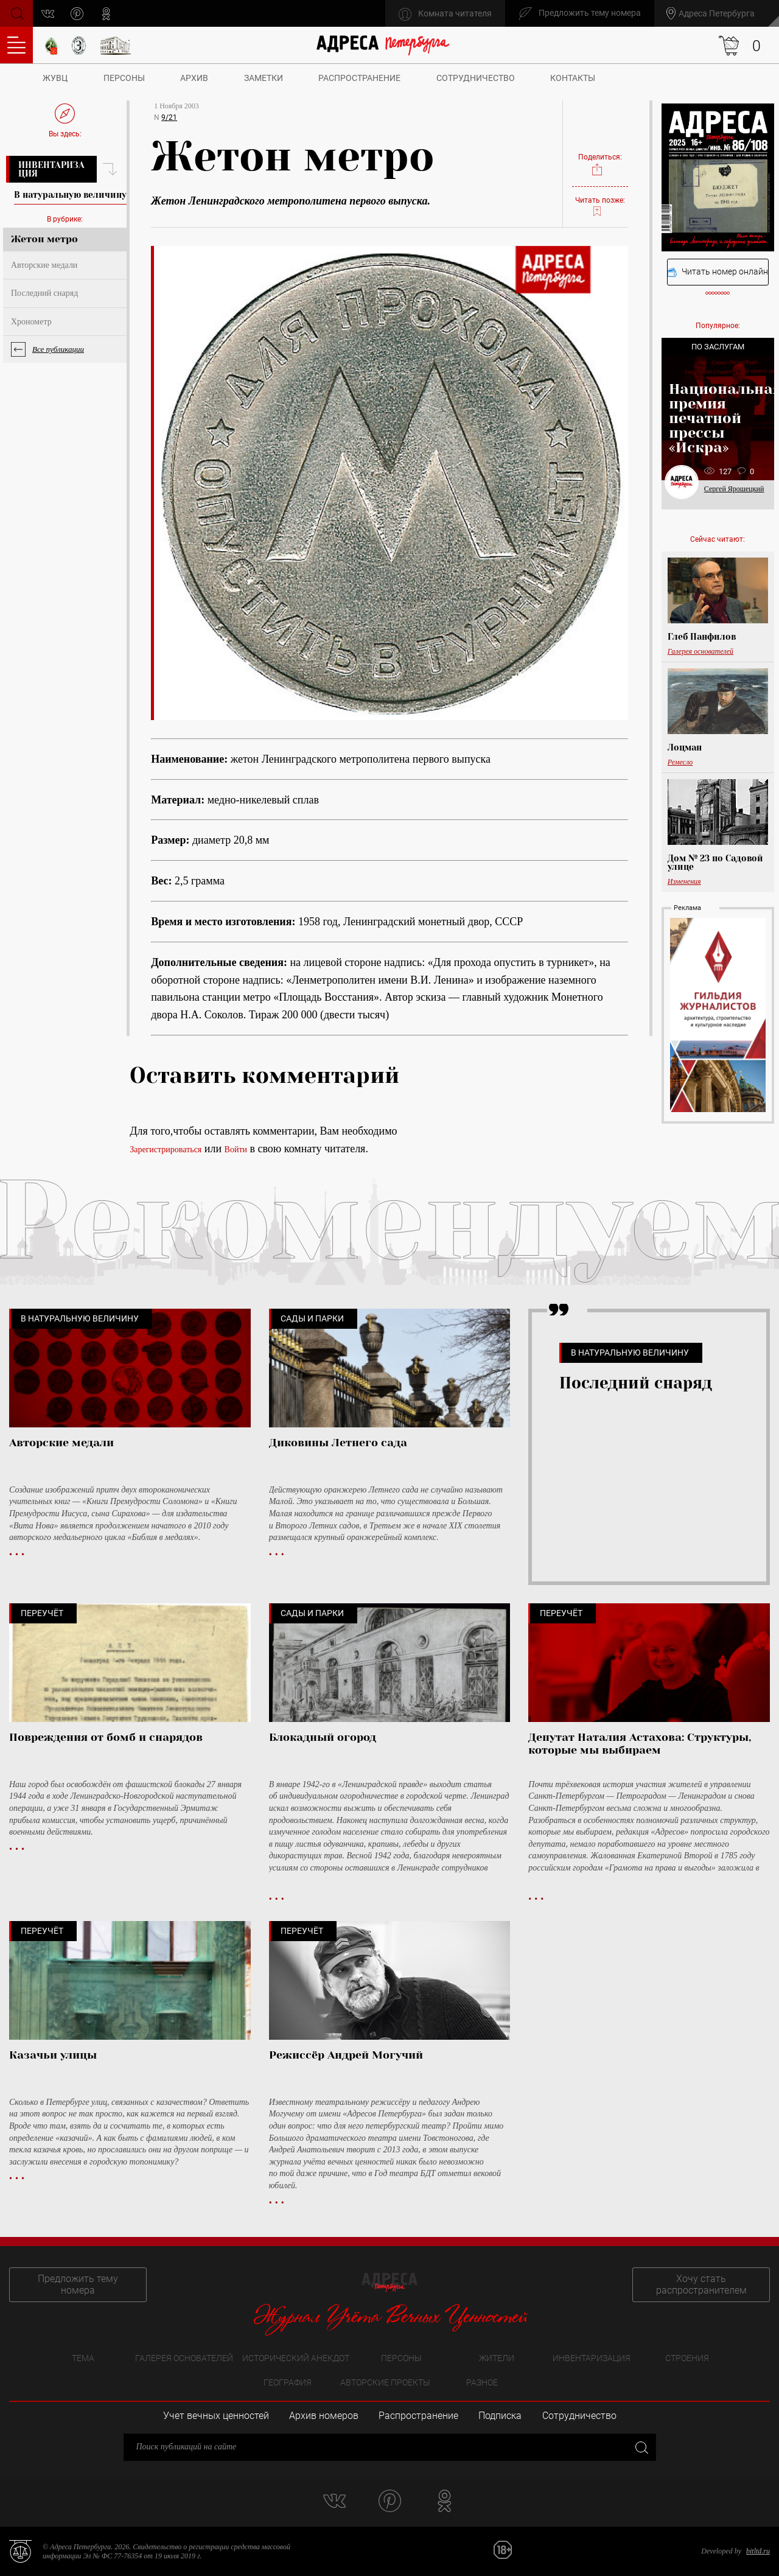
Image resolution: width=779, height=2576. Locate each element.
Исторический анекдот (295, 2358)
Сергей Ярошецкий (734, 489)
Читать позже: (600, 207)
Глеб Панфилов (702, 636)
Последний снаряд (44, 293)
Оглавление (16, 45)
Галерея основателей (700, 651)
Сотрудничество (475, 78)
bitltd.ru (758, 2551)
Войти (236, 1149)
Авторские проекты (385, 2382)
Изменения (684, 881)
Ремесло (680, 762)
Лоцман (685, 747)
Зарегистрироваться (165, 1149)
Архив (194, 78)
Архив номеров (323, 2415)
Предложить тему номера (78, 2284)
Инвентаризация (51, 169)
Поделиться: (600, 165)
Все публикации (58, 349)
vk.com (47, 13)
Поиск (16, 12)
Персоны (124, 78)
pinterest (77, 13)
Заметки (263, 78)
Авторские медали (44, 265)
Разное (482, 2382)
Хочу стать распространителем (701, 2284)
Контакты (572, 78)
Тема (83, 2358)
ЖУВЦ (55, 78)
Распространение (359, 78)
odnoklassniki (106, 13)
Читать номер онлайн (718, 272)
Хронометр (31, 321)
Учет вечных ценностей (216, 2415)
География (288, 2382)
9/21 (169, 117)
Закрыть (640, 2447)
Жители (496, 2358)
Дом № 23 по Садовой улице (715, 862)
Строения (687, 2358)
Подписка (500, 2415)
